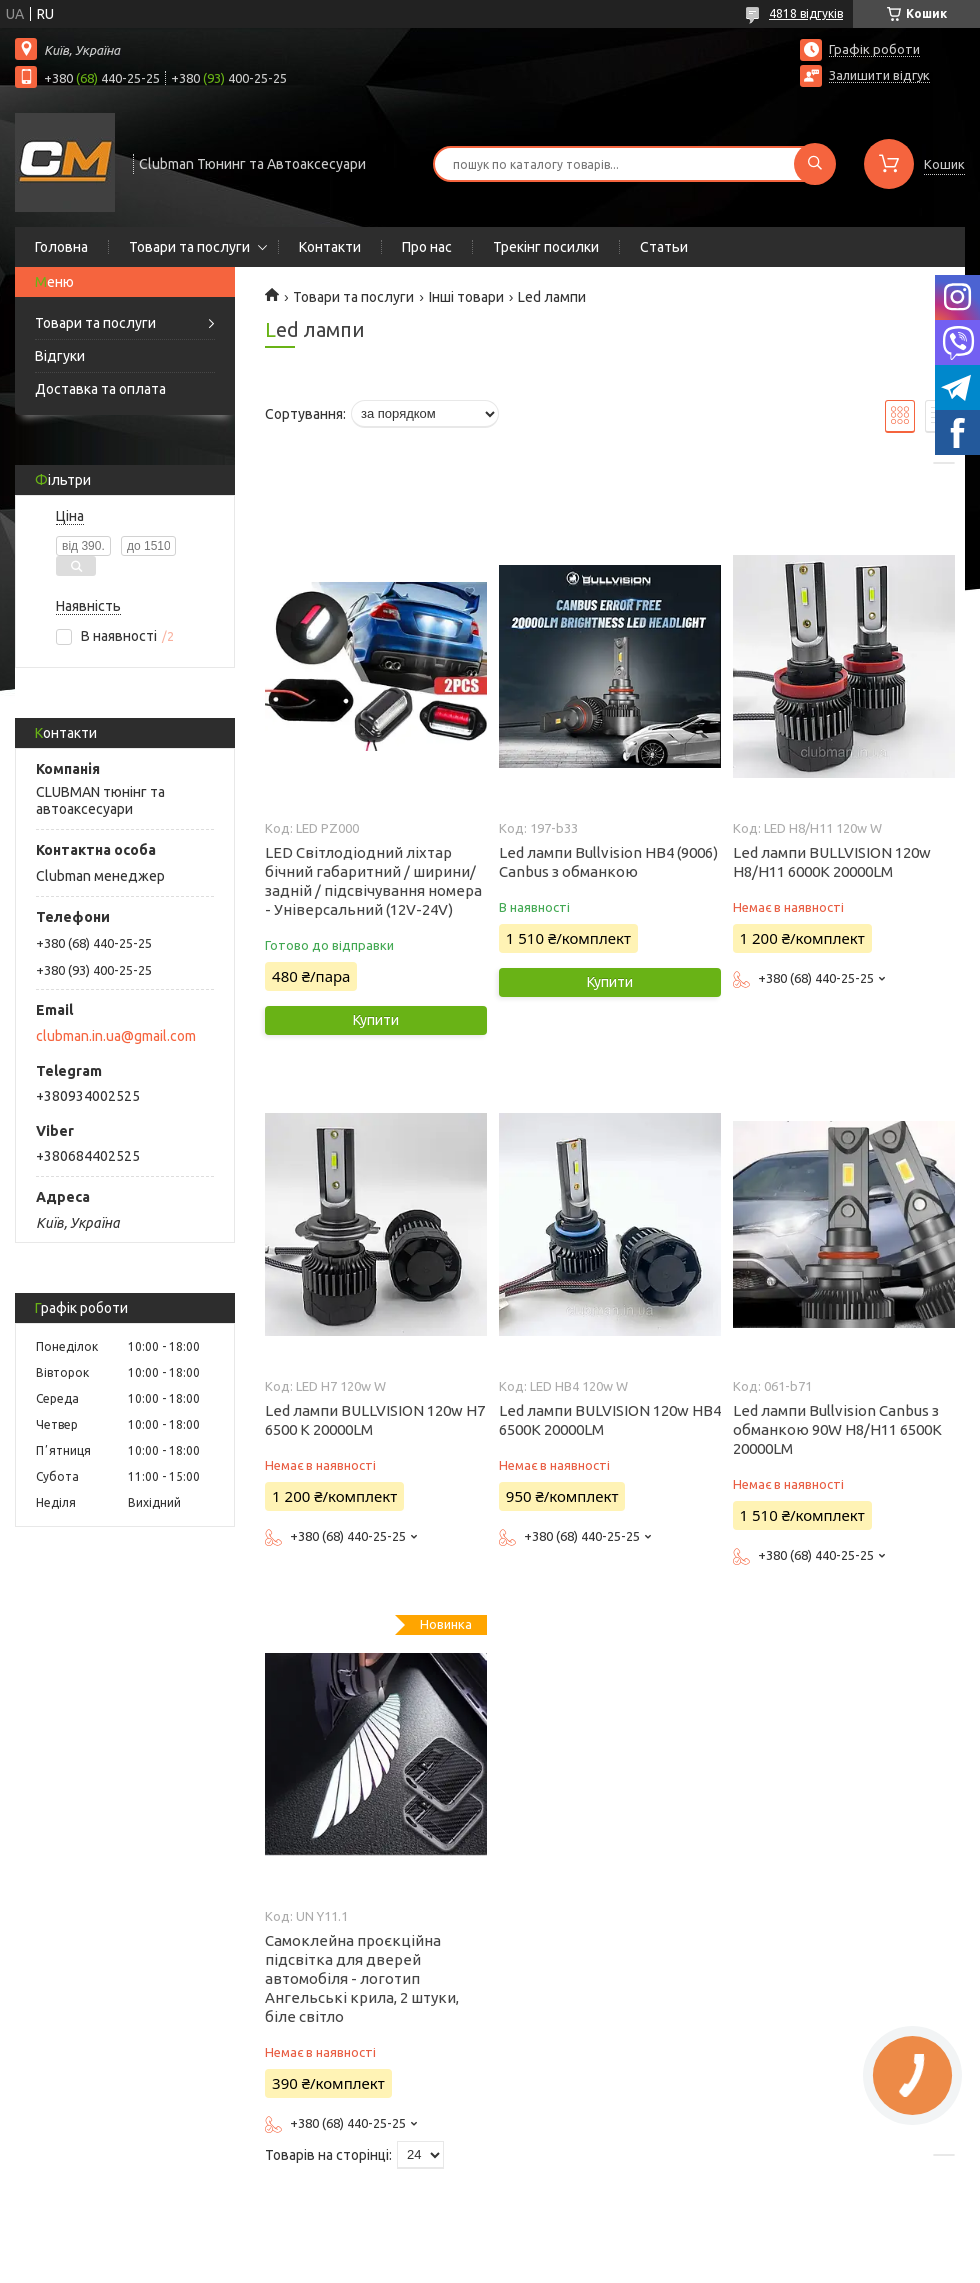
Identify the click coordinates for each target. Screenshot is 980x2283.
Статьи (664, 247)
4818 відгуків (806, 13)
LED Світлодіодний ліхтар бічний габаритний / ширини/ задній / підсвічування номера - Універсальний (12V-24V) (373, 881)
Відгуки (60, 356)
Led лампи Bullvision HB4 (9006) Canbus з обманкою (608, 862)
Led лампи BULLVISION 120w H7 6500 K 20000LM (375, 1420)
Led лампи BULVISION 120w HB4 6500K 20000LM (610, 1420)
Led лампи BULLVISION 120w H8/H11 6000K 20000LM (832, 862)
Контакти (330, 247)
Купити (376, 1020)
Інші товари (466, 297)
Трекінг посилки (546, 247)
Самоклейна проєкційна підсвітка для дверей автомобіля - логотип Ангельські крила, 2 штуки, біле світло (362, 1978)
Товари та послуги (189, 247)
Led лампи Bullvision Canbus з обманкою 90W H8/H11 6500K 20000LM (837, 1429)
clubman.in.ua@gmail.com (116, 1036)
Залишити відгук (879, 75)
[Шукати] (815, 164)
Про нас (427, 247)
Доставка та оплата (100, 389)
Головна (61, 247)
